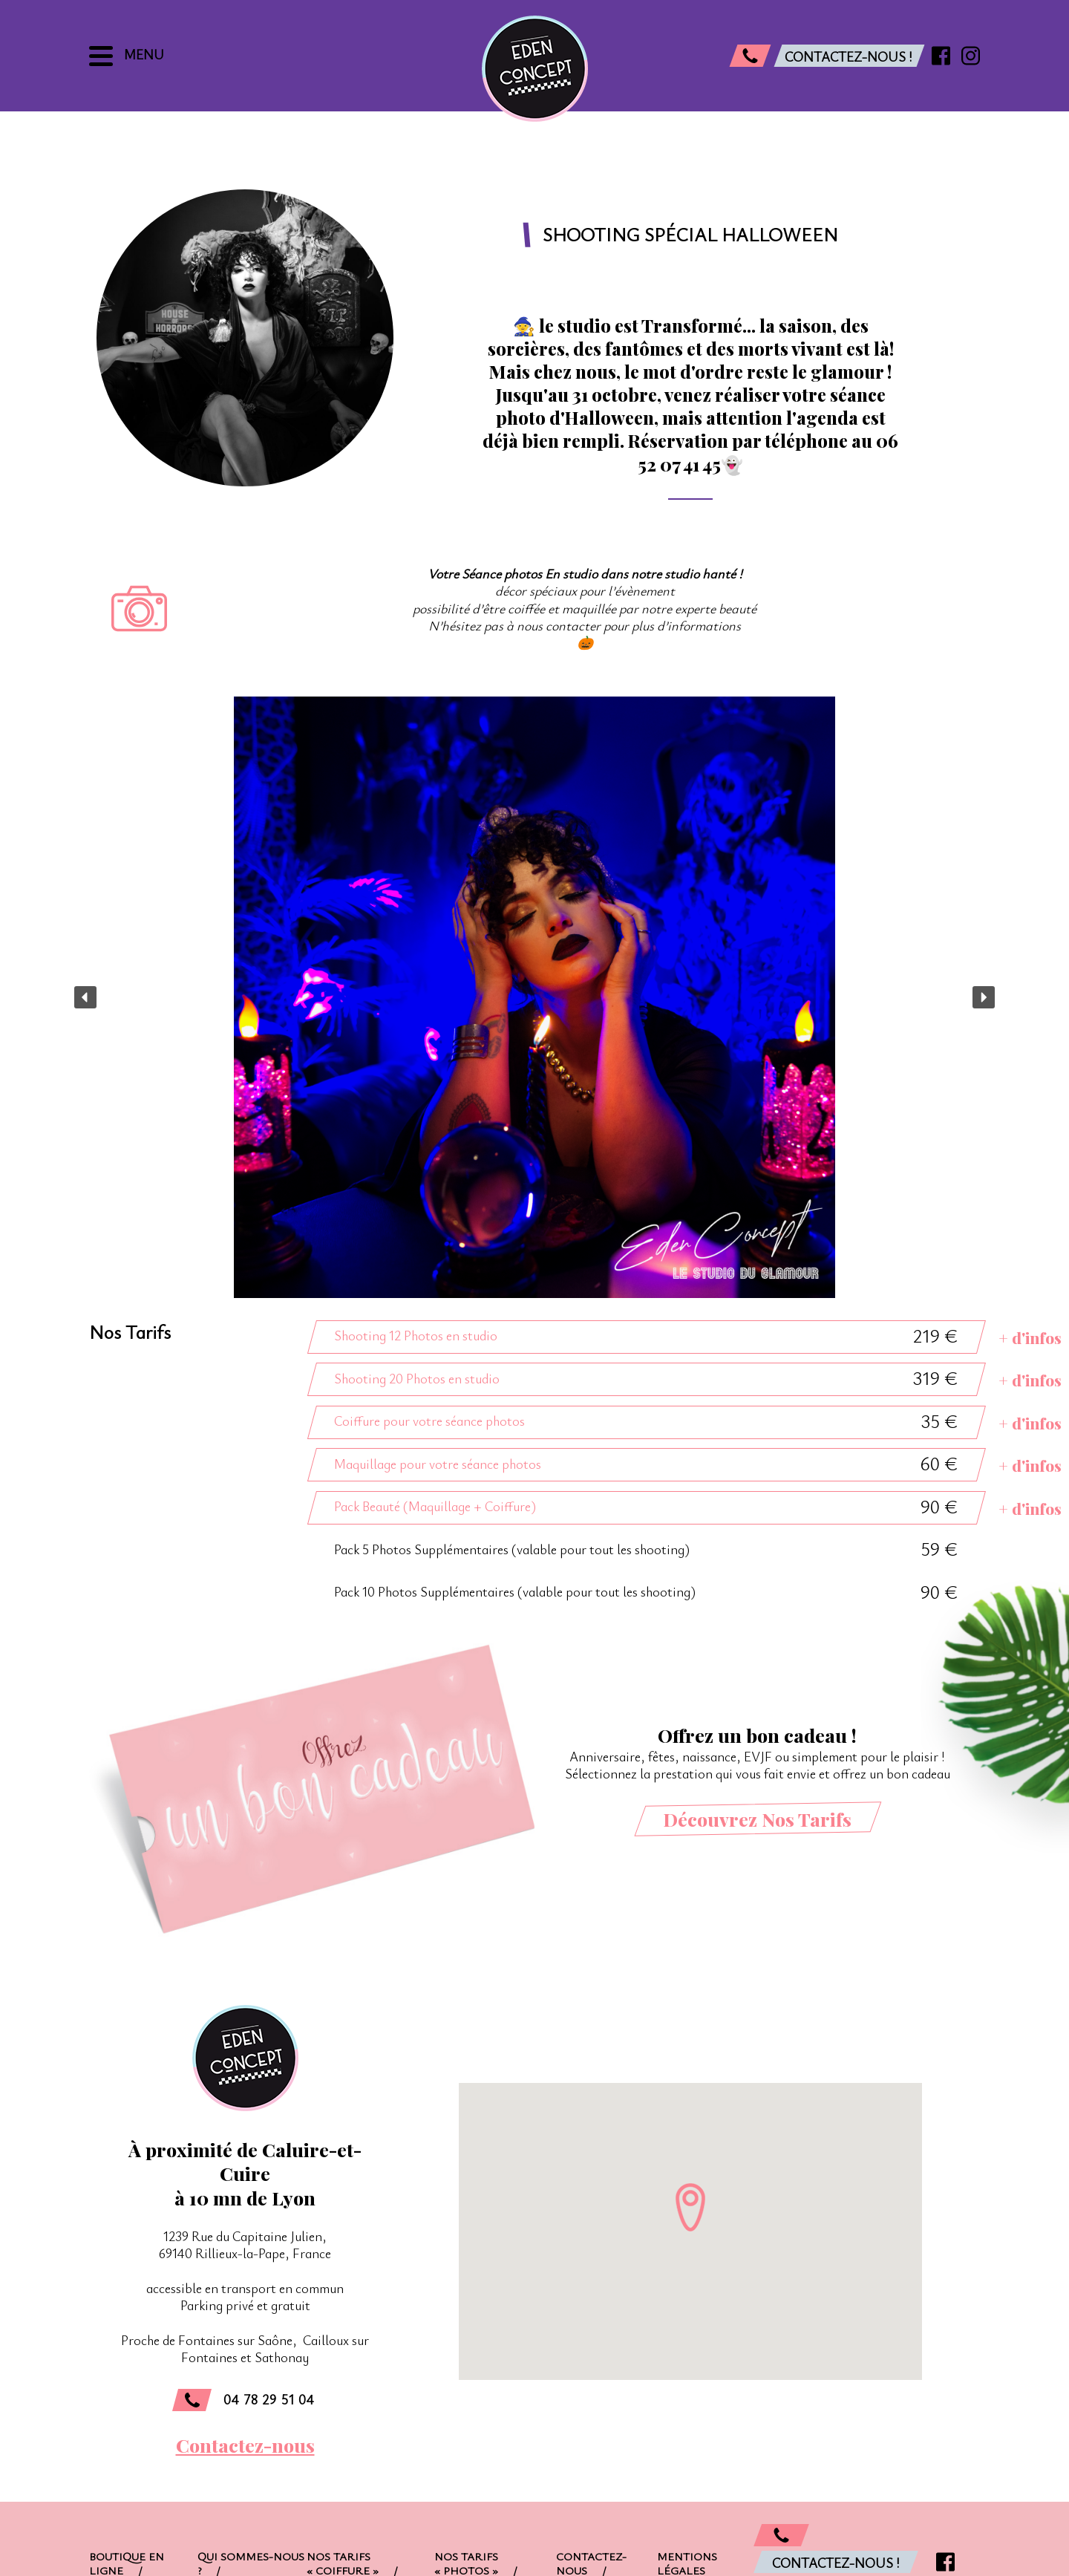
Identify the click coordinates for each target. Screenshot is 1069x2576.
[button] (85, 997)
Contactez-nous (245, 2445)
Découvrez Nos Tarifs (757, 1819)
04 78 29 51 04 (243, 2400)
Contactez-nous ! (836, 2563)
